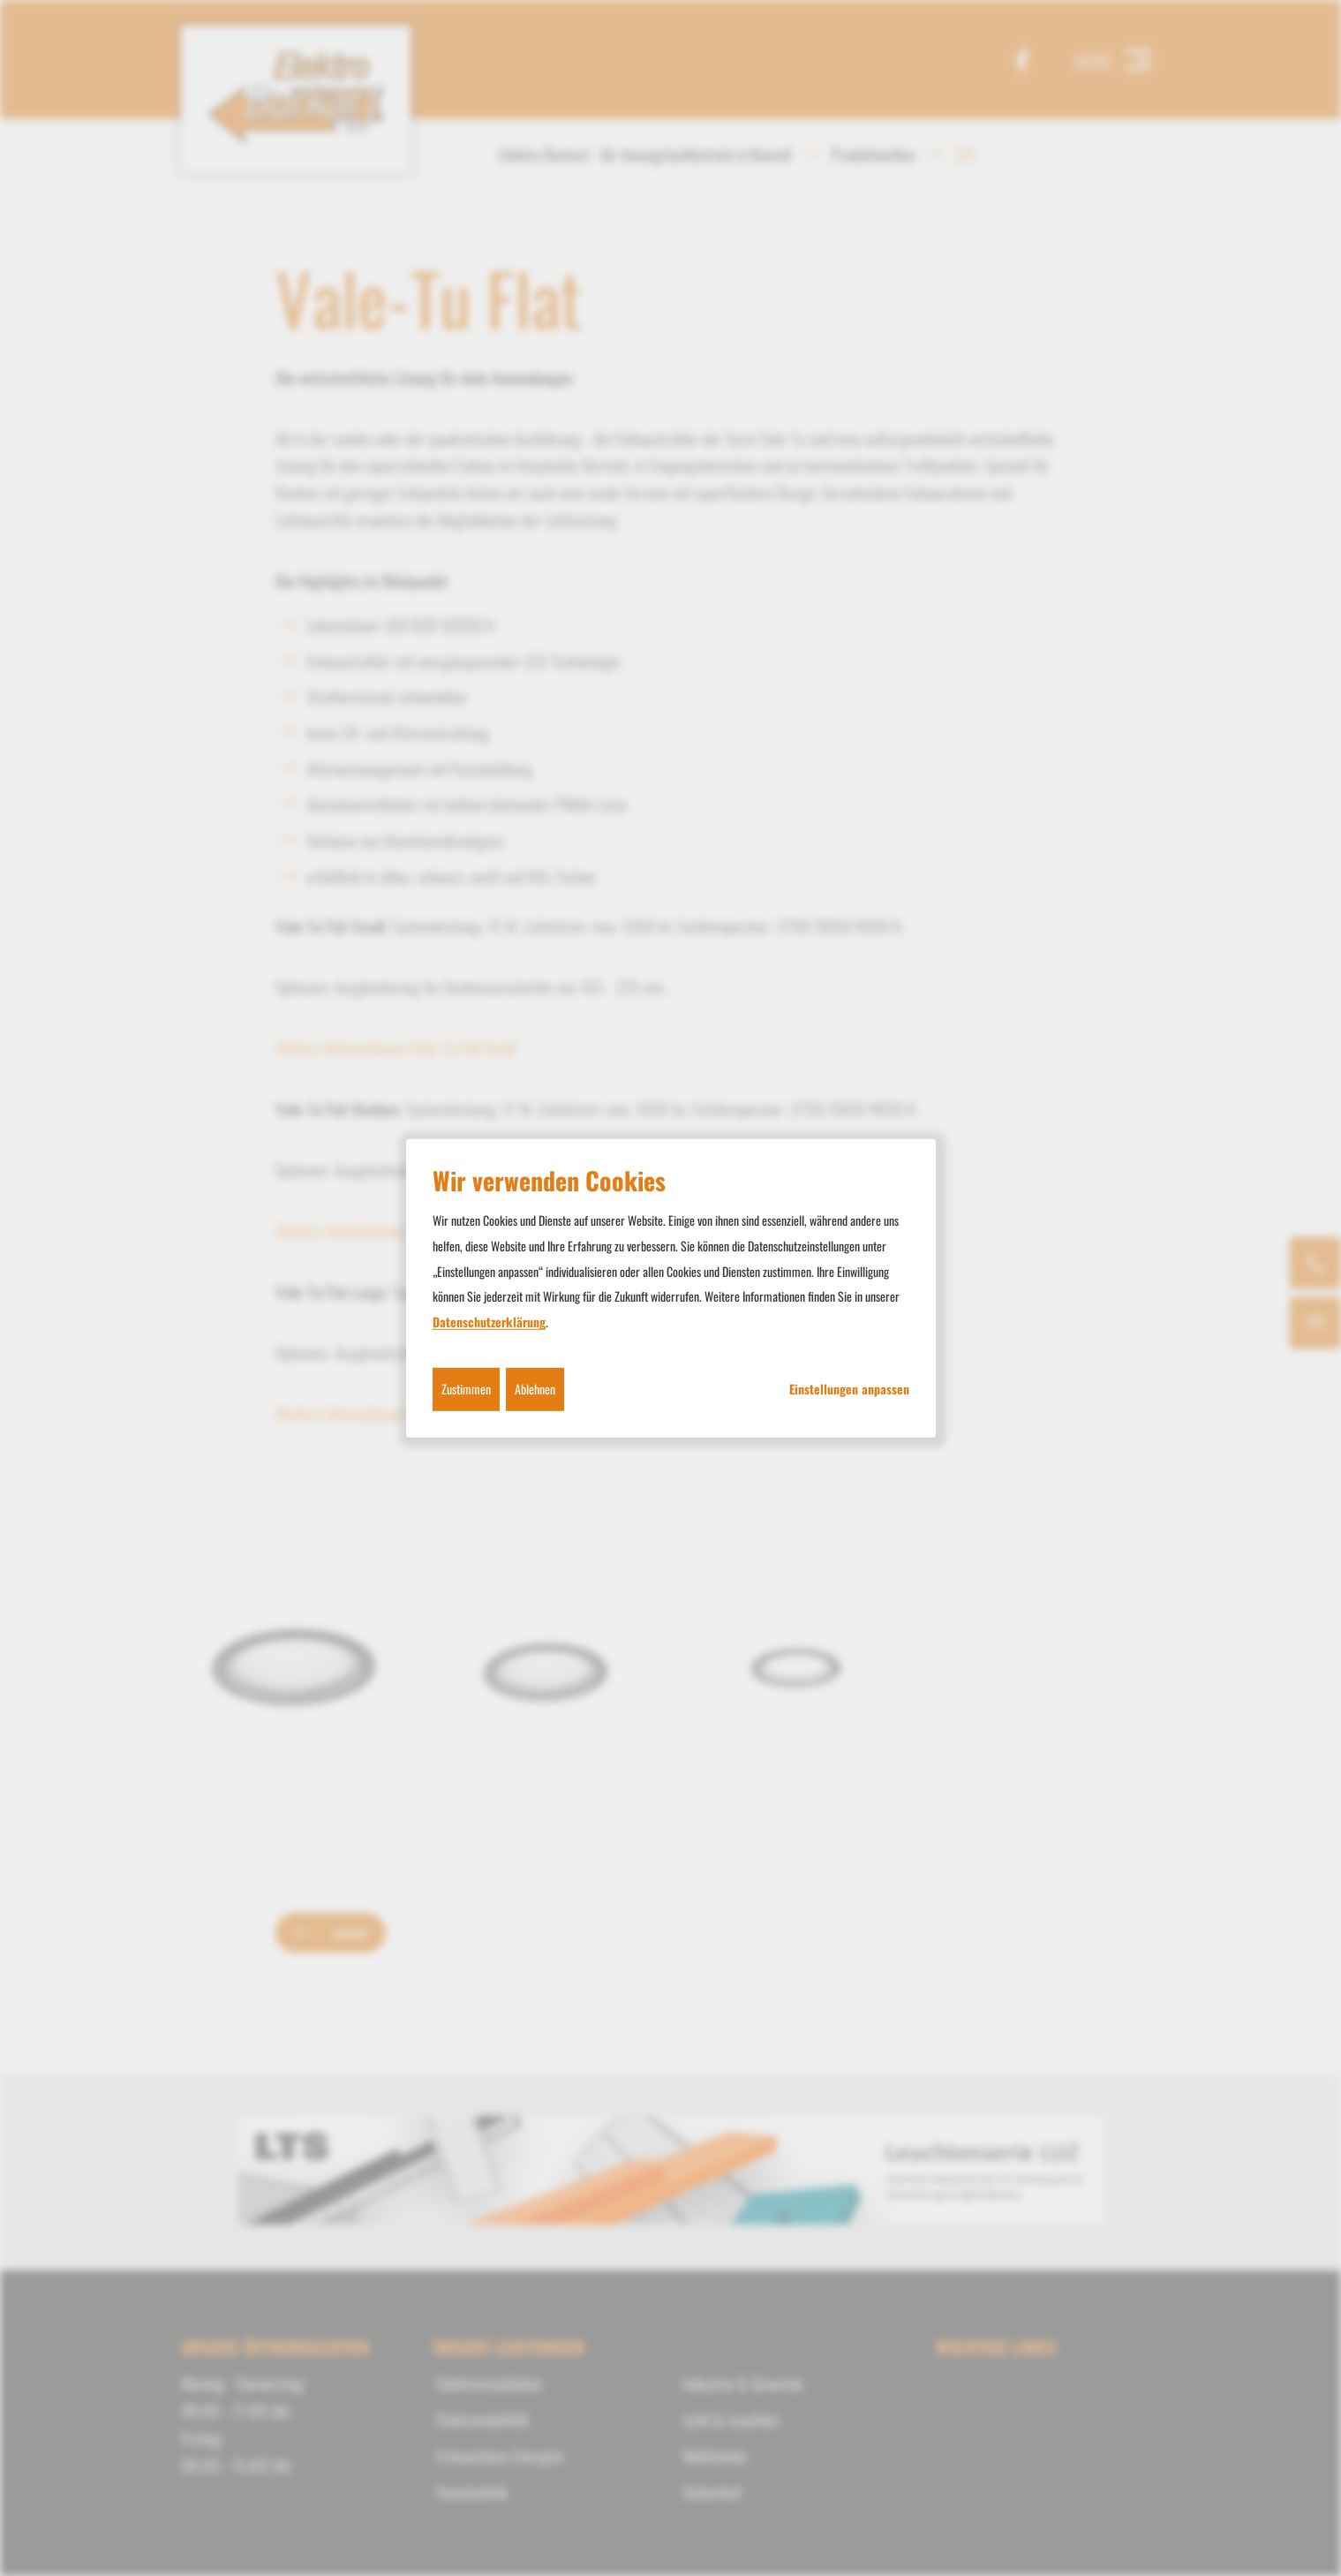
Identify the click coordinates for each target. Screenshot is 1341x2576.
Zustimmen (466, 1388)
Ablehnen (535, 1388)
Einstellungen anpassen (849, 1389)
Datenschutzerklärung (489, 1321)
